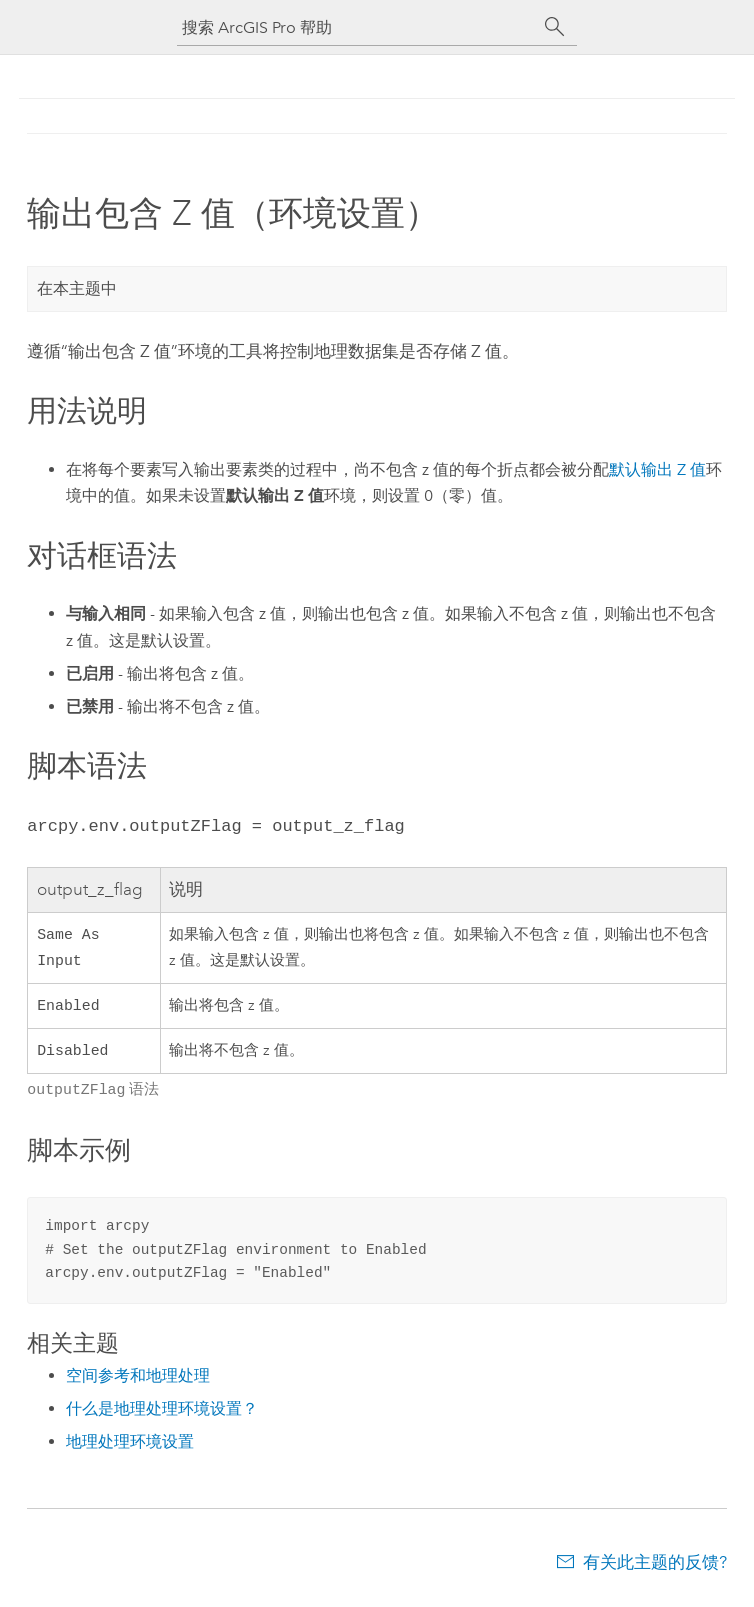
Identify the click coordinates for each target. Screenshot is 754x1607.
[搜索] (555, 27)
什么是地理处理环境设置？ (162, 1414)
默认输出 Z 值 (657, 469)
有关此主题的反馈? (655, 1568)
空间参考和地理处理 (138, 1381)
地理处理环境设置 (130, 1447)
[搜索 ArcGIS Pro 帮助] (357, 27)
